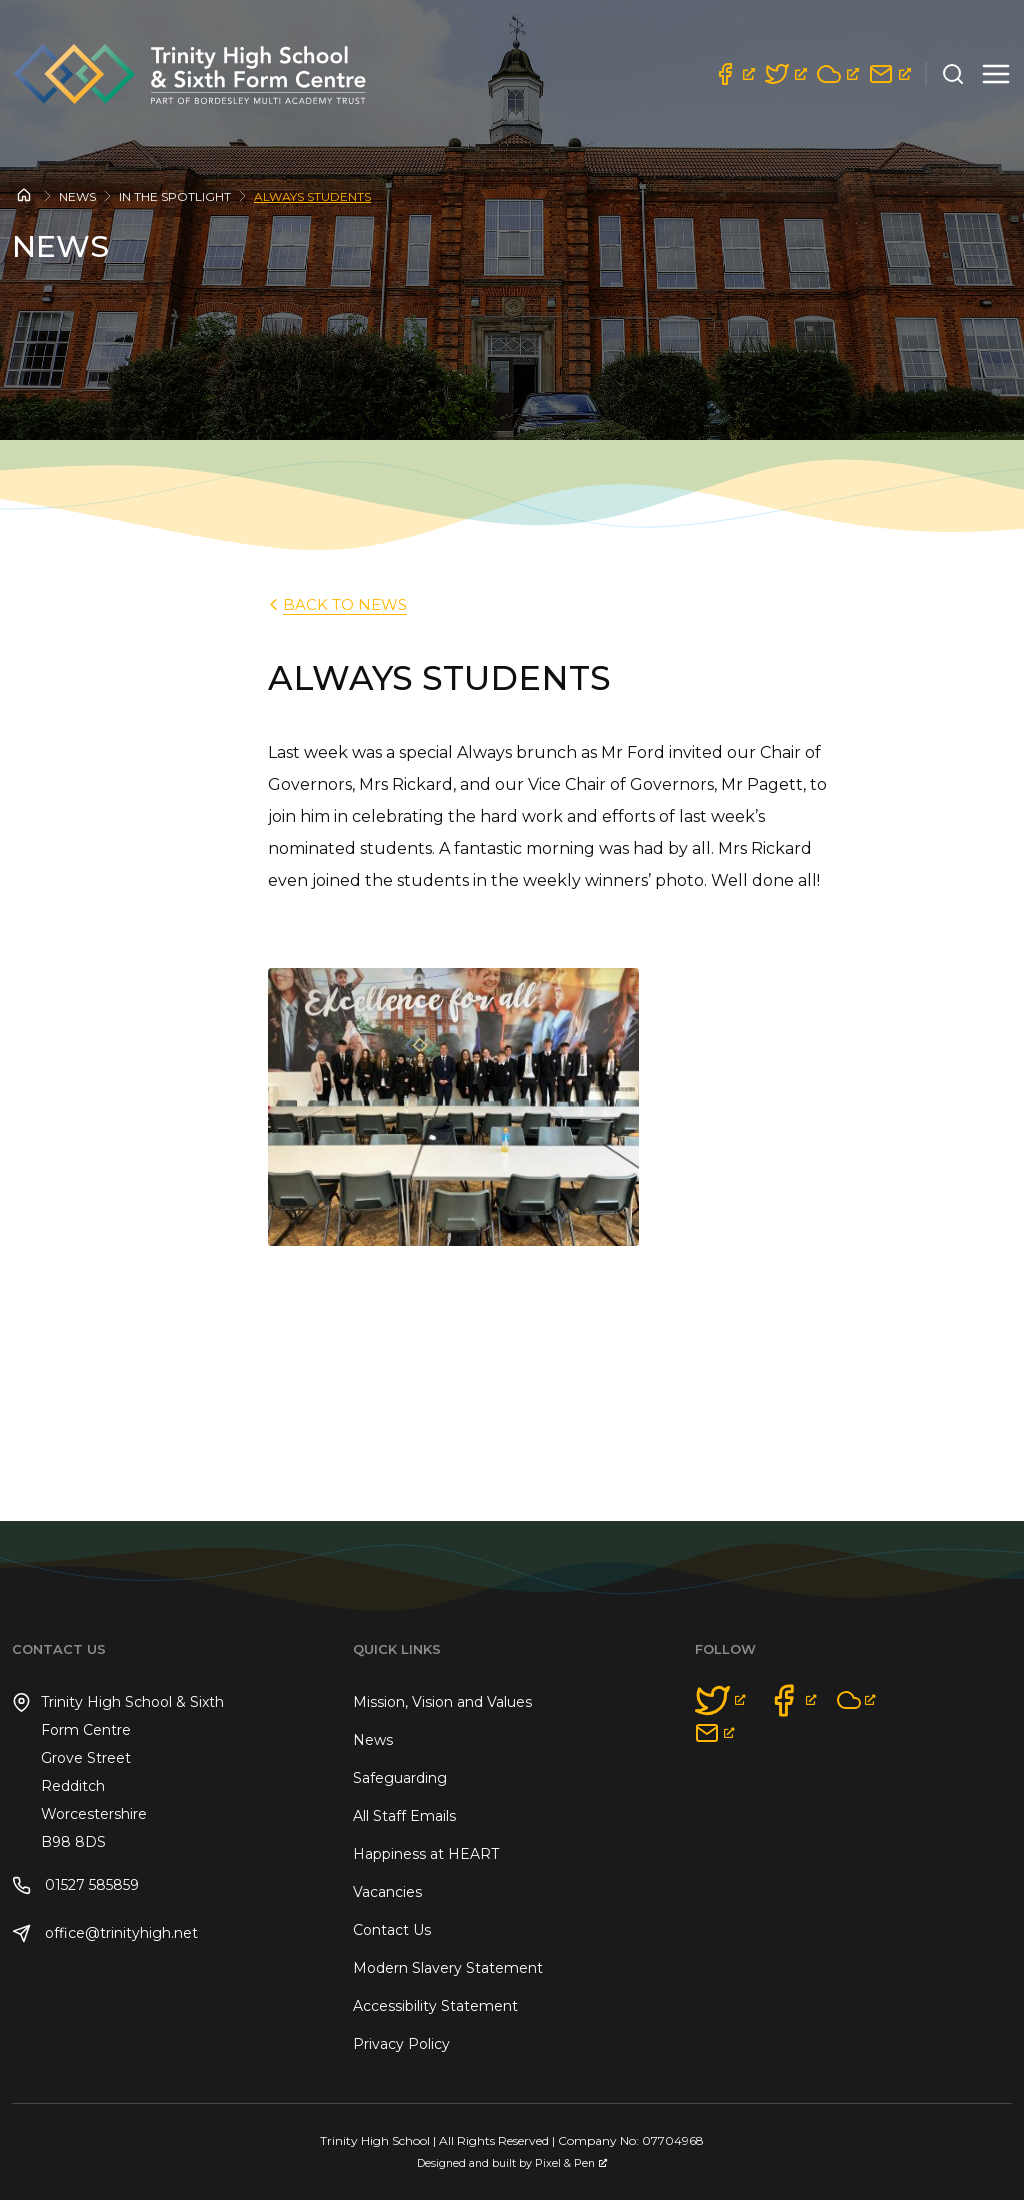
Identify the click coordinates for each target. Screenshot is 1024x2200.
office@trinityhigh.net (105, 1933)
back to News (335, 604)
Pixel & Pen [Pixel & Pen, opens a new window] (571, 2163)
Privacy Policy (401, 2044)
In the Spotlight (175, 196)
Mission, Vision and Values (442, 1702)
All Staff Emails (404, 1816)
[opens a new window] (734, 74)
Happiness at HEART (426, 1854)
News (77, 196)
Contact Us (392, 1930)
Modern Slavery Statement (448, 1968)
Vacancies (387, 1892)
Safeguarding (400, 1778)
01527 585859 (75, 1885)
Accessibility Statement (435, 2006)
